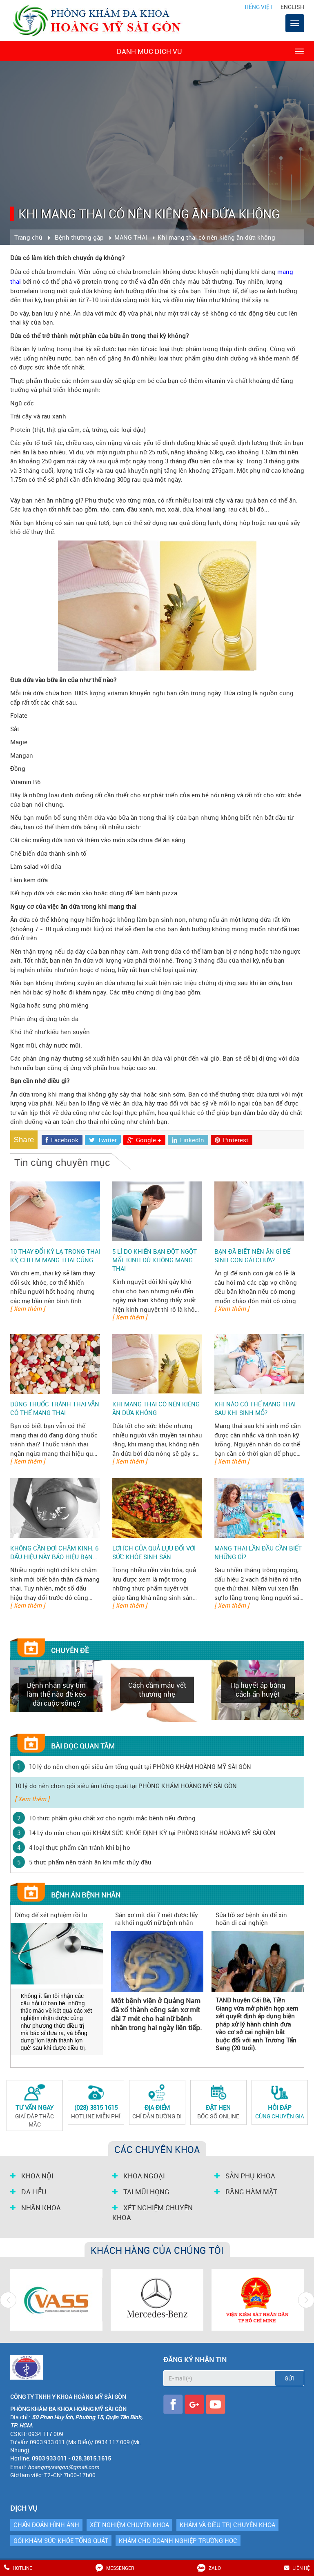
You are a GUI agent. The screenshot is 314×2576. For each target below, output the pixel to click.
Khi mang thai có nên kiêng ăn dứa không (156, 1408)
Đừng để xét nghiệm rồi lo (51, 1915)
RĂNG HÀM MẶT (245, 2191)
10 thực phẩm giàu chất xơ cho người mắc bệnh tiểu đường (112, 1818)
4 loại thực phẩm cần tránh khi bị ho (79, 1847)
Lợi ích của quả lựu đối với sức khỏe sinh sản (154, 1552)
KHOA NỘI (31, 2175)
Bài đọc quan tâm (83, 1746)
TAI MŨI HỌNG (140, 2191)
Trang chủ (28, 237)
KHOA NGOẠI (138, 2175)
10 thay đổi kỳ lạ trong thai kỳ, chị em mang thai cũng (55, 1255)
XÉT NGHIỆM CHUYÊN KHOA (152, 2212)
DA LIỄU (28, 2191)
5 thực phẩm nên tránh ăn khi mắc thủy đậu (90, 1862)
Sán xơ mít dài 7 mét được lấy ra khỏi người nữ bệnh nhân (156, 1919)
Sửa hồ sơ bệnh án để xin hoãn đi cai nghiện (251, 1919)
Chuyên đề (70, 1650)
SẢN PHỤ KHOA (244, 2175)
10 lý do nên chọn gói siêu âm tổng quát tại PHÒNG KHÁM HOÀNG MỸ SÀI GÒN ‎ (141, 1766)
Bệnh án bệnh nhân (85, 1895)
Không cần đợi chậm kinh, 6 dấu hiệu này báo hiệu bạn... (54, 1552)
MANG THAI (130, 237)
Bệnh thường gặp (79, 237)
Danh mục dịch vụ (210, 51)
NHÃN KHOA (35, 2207)
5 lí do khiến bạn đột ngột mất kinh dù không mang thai (154, 1259)
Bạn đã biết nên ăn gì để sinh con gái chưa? (252, 1255)
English (292, 7)
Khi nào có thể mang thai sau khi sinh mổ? (255, 1408)
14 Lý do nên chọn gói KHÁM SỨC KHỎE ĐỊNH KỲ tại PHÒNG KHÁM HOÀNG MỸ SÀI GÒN (152, 1833)
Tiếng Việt (258, 7)
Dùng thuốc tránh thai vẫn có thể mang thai (54, 1408)
